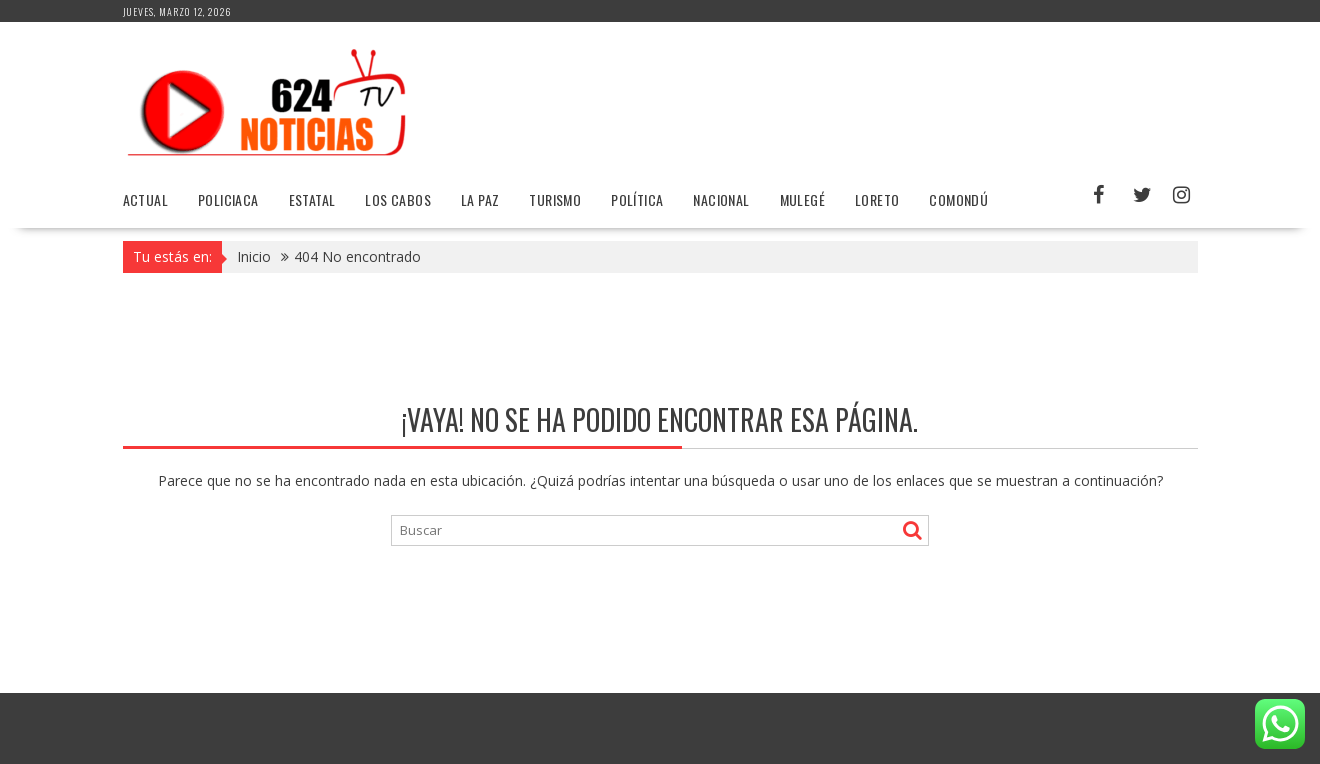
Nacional (721, 199)
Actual (145, 199)
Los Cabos (398, 199)
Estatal (312, 199)
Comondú (958, 199)
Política (637, 199)
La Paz (480, 199)
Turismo (555, 199)
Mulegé (802, 199)
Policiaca (228, 199)
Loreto (877, 199)
